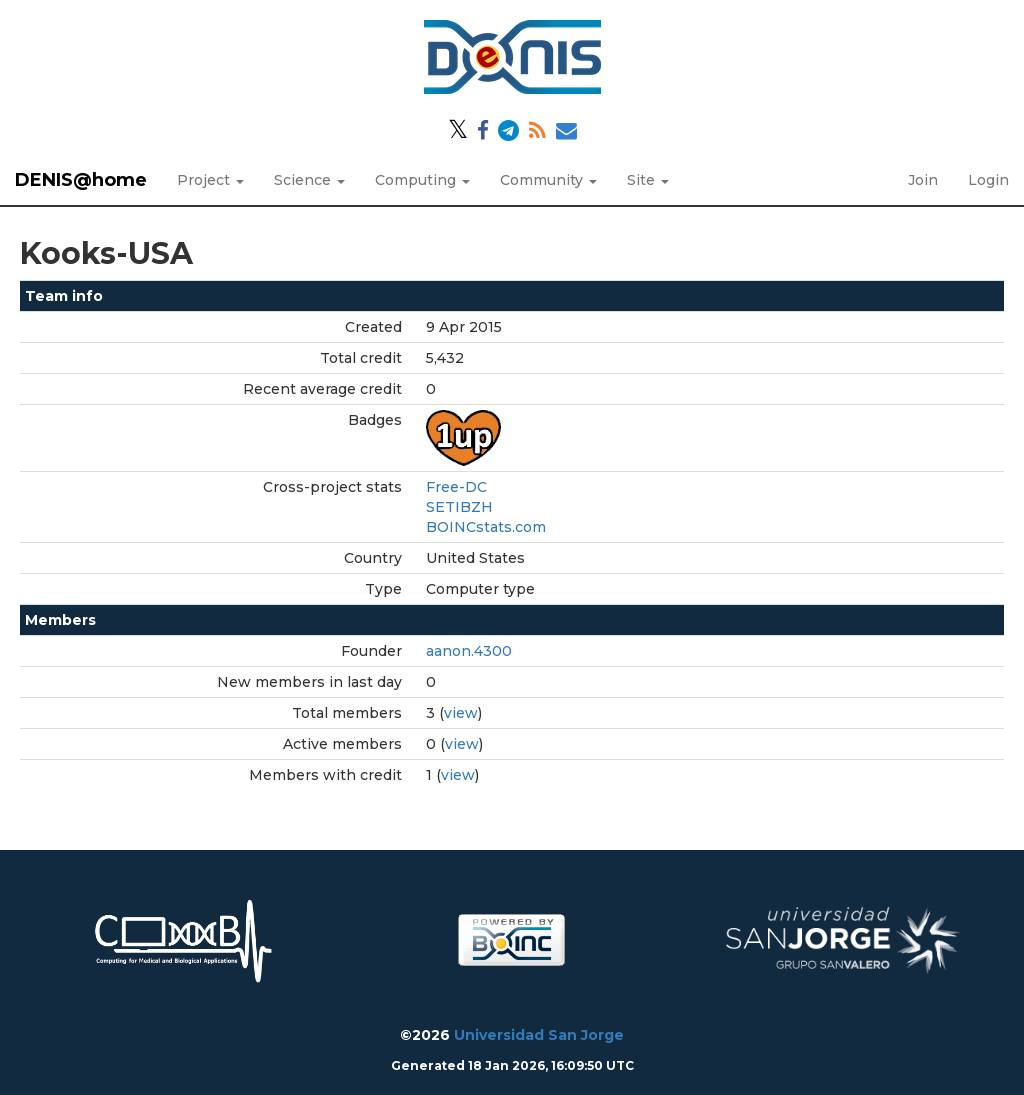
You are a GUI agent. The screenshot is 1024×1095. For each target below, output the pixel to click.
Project (210, 180)
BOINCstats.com (486, 527)
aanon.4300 (469, 651)
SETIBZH (459, 507)
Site (648, 180)
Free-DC (456, 487)
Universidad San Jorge (539, 1035)
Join (923, 180)
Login (988, 180)
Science (309, 180)
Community (548, 180)
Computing (422, 180)
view (461, 713)
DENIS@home (81, 180)
